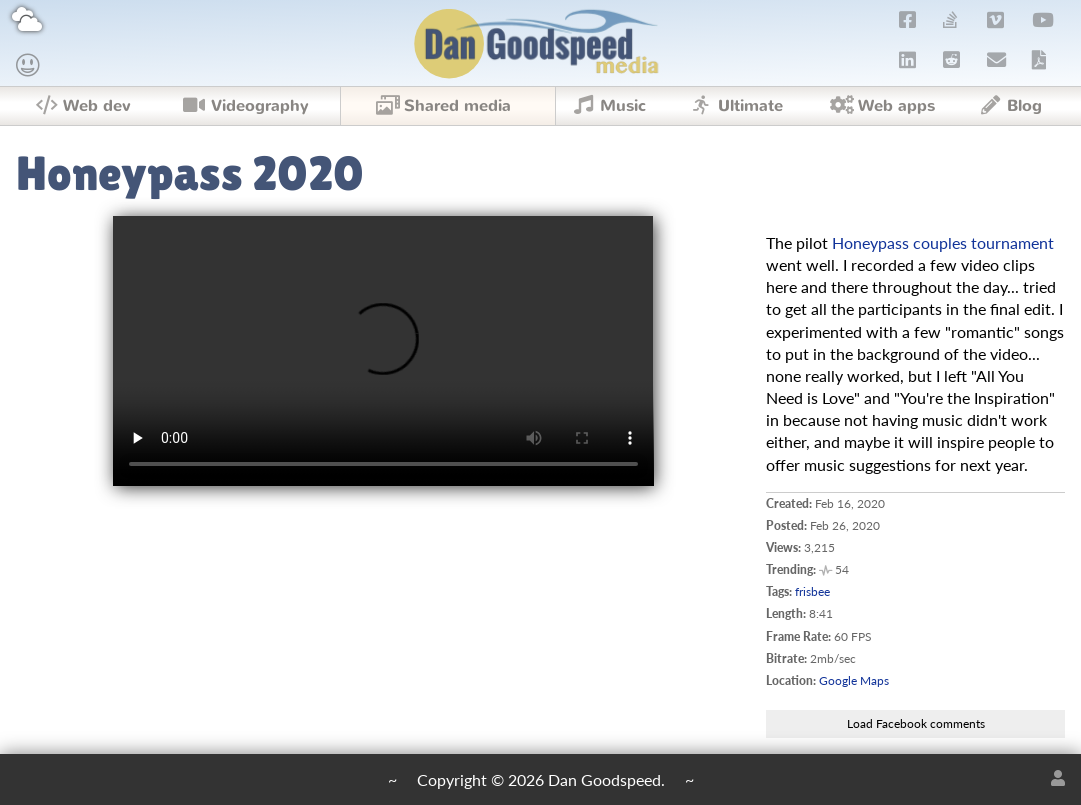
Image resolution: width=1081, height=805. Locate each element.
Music (607, 106)
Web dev (82, 106)
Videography (244, 106)
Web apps (882, 106)
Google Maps (854, 680)
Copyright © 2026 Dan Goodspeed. (541, 779)
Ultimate (735, 106)
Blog (1009, 106)
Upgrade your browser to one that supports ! (383, 351)
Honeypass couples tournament (943, 242)
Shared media (443, 106)
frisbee (812, 591)
